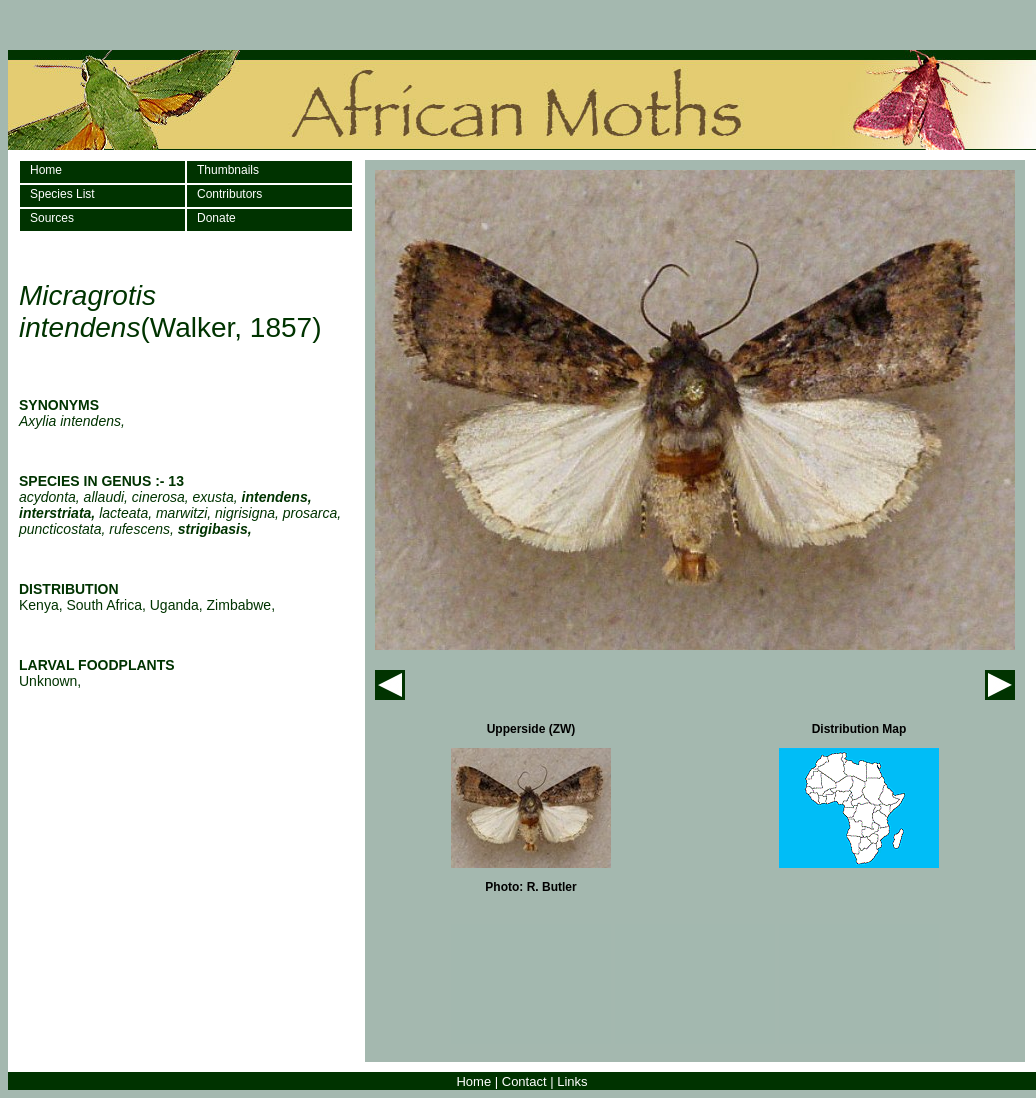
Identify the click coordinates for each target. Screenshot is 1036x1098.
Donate (216, 218)
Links (572, 1081)
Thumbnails (228, 170)
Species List (62, 194)
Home (46, 170)
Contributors (229, 194)
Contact (524, 1081)
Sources (52, 218)
